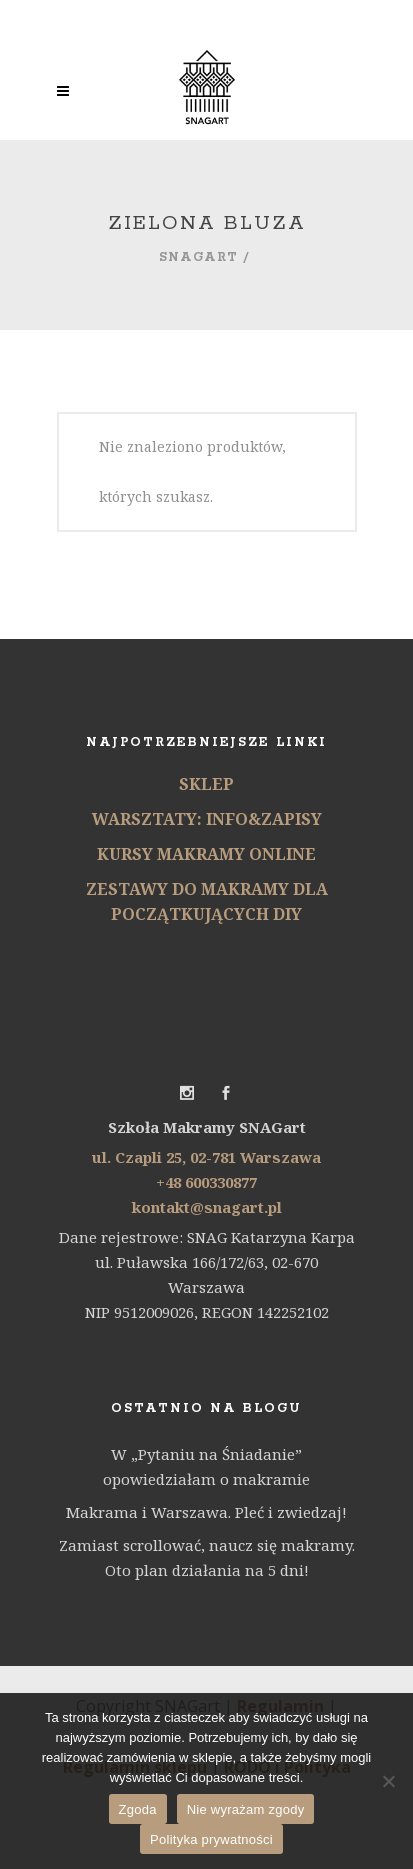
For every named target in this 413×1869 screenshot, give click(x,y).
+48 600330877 (206, 1182)
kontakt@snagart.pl (207, 1207)
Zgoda (138, 1809)
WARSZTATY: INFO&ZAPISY (207, 819)
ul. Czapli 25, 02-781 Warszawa (206, 1157)
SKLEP (206, 784)
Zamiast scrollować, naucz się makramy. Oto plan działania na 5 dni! (207, 1557)
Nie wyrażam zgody (246, 1809)
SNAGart (198, 257)
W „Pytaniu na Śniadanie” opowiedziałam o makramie (206, 1466)
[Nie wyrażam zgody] (388, 1781)
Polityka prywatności (211, 1839)
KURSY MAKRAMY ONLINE (206, 854)
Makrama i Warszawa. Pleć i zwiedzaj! (206, 1512)
